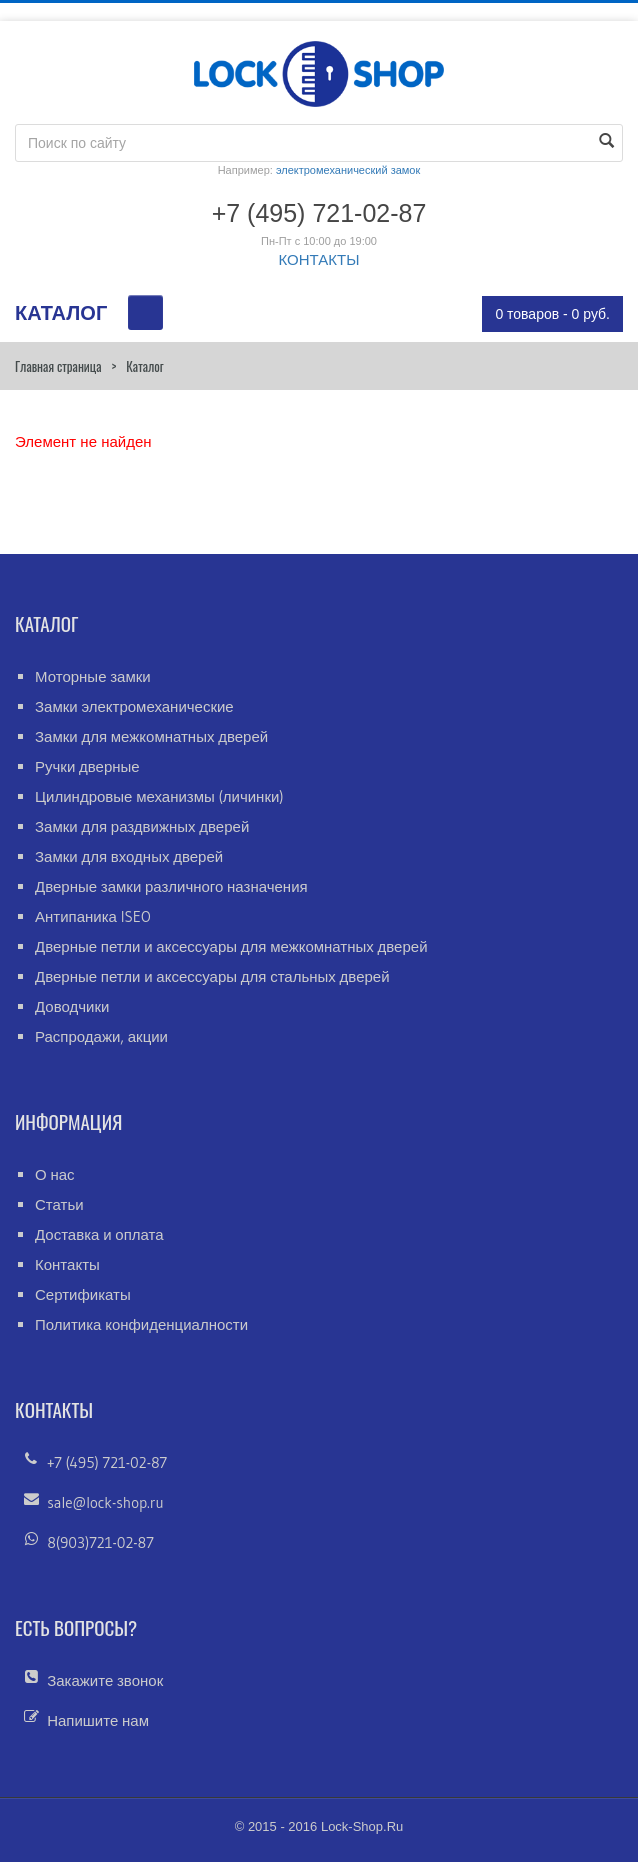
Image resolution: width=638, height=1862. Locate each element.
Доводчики (72, 1006)
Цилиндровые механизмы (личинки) (159, 796)
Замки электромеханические (134, 706)
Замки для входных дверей (129, 856)
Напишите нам (98, 1720)
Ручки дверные (87, 766)
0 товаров (552, 314)
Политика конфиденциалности (141, 1324)
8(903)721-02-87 (100, 1542)
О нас (55, 1174)
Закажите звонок (105, 1680)
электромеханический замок (348, 170)
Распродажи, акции (101, 1036)
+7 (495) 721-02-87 (107, 1462)
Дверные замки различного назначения (171, 886)
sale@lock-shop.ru (105, 1502)
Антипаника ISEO (93, 916)
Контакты (67, 1264)
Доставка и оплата (99, 1234)
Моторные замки (93, 676)
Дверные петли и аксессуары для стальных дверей (212, 976)
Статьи (59, 1204)
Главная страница (58, 366)
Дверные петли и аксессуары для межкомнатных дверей (231, 946)
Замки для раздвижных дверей (142, 826)
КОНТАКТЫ (319, 259)
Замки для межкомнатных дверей (151, 736)
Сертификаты (83, 1294)
